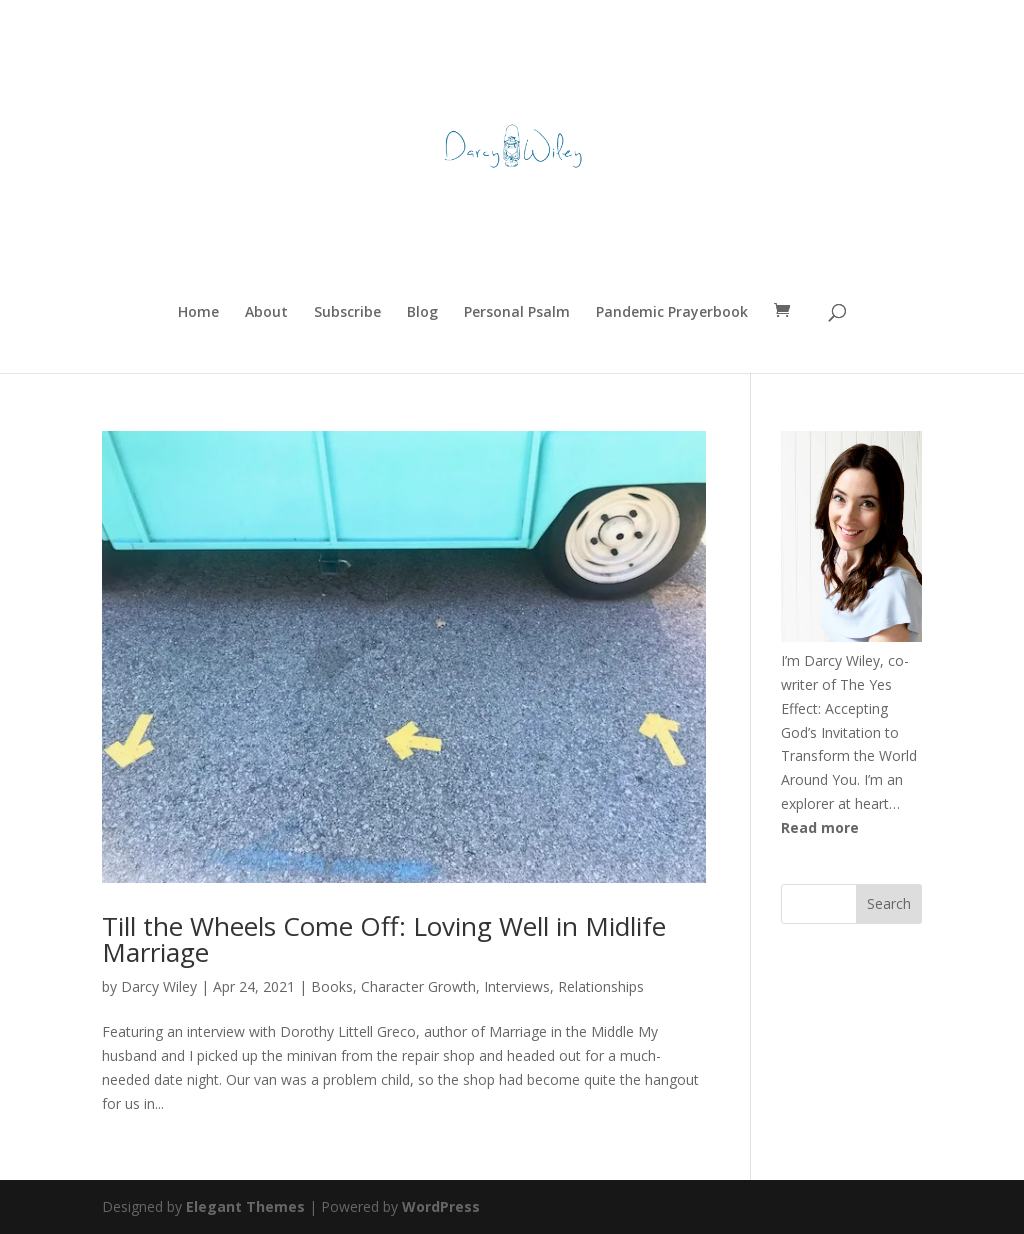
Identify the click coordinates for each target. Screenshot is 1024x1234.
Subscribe (347, 313)
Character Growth (418, 986)
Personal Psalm (517, 313)
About (266, 313)
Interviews (517, 986)
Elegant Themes (245, 1206)
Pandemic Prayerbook (672, 313)
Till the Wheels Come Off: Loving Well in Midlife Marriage (384, 939)
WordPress (441, 1206)
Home (198, 313)
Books (332, 986)
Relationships (601, 986)
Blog (422, 313)
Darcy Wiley (159, 986)
